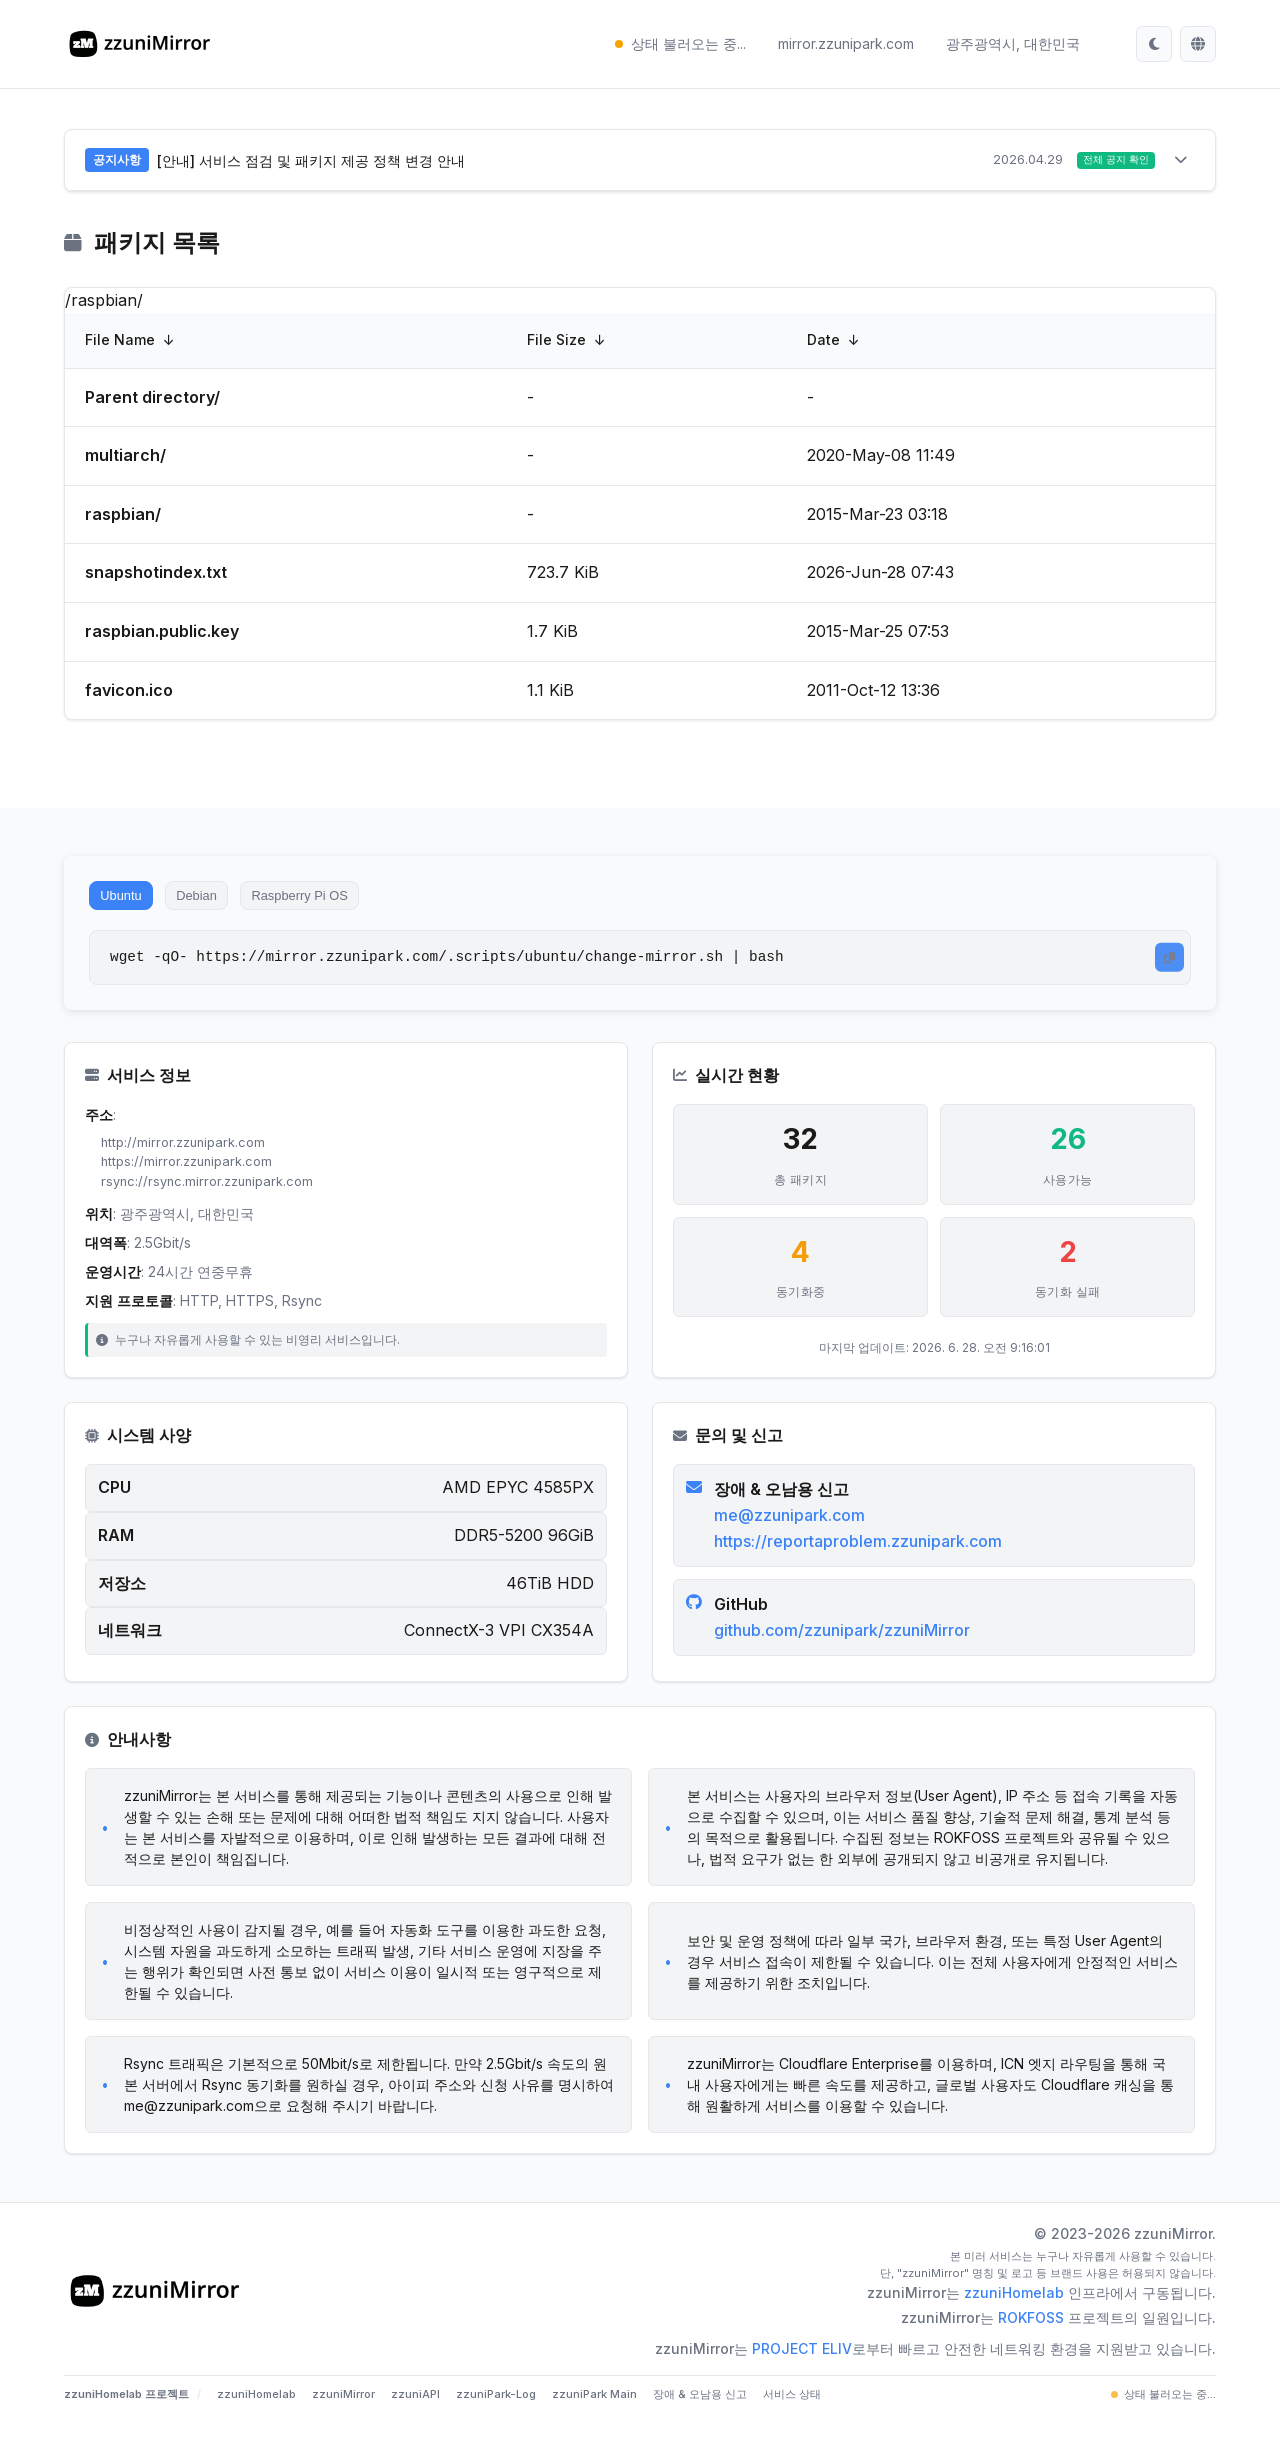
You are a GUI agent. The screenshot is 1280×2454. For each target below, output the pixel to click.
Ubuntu (129, 904)
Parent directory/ (152, 400)
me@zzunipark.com (793, 1539)
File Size (556, 343)
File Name (120, 343)
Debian (221, 904)
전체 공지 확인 (1107, 162)
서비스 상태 (792, 2426)
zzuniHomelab (1014, 2324)
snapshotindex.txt (156, 576)
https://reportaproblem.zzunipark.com (862, 1565)
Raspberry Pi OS (344, 904)
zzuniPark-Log (496, 2426)
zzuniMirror (343, 2426)
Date (823, 343)
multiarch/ (125, 459)
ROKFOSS (1031, 2349)
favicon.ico (129, 693)
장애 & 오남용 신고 (700, 2426)
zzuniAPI (415, 2426)
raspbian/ (123, 518)
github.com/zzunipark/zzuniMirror (846, 1654)
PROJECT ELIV (802, 2380)
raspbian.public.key (162, 635)
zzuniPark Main (594, 2426)
